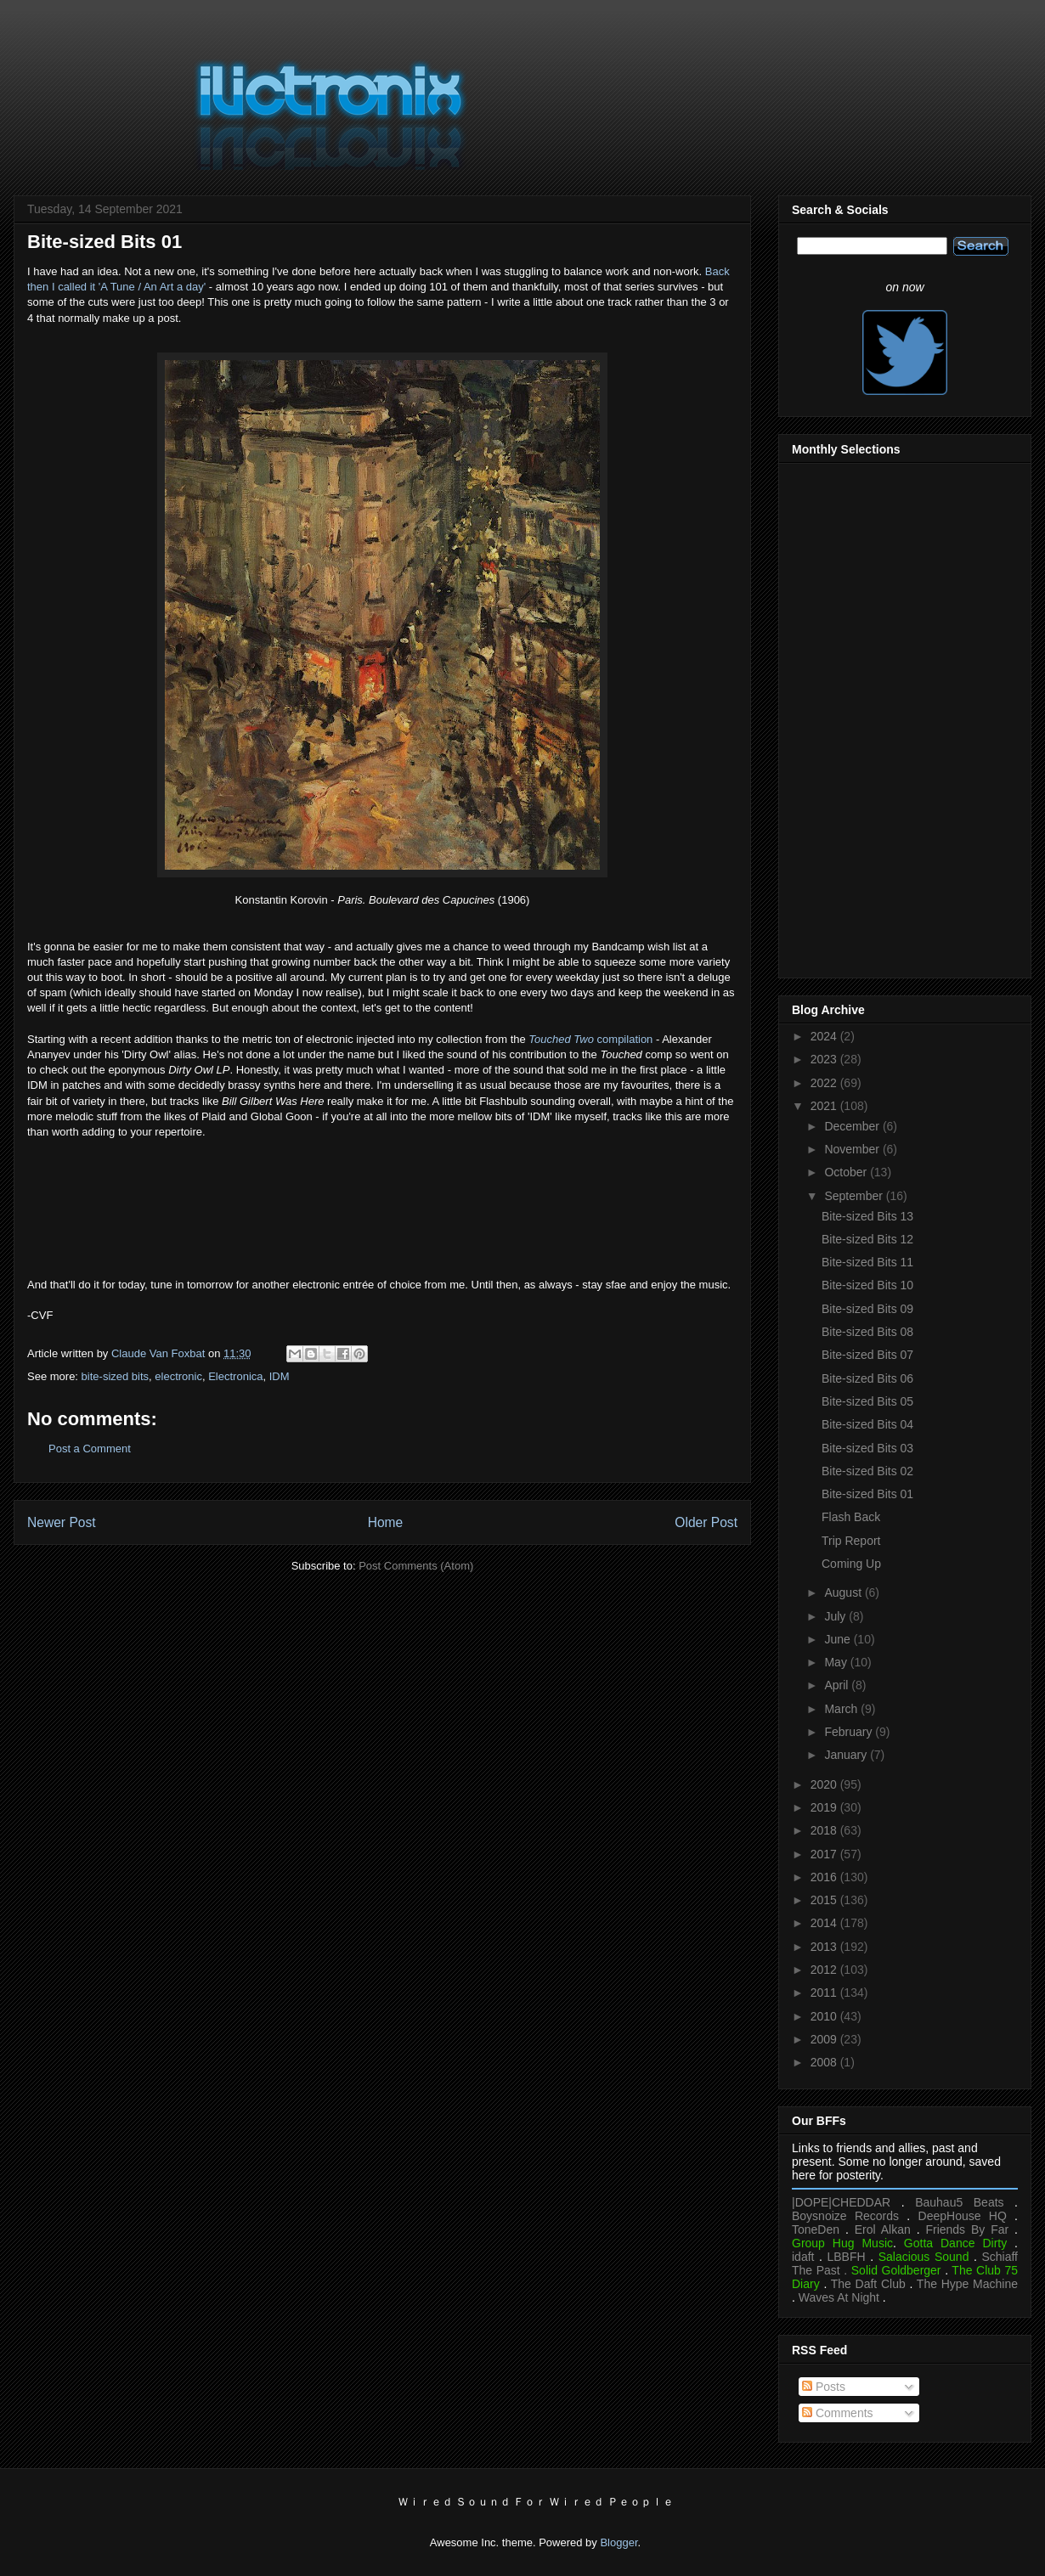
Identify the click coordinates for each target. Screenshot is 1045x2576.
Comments (837, 2413)
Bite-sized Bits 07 (867, 1354)
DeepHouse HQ (962, 2216)
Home (386, 1522)
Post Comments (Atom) (416, 1565)
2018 (825, 1830)
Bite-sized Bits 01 (867, 1494)
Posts (823, 2386)
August (844, 1592)
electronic (178, 1376)
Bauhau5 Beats (959, 2202)
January (847, 1754)
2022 (825, 1083)
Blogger (618, 2542)
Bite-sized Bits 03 (867, 1448)
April (837, 1685)
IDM (279, 1376)
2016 (825, 1877)
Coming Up (851, 1563)
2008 (825, 2062)
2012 (825, 1969)
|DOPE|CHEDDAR (841, 2202)
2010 (825, 2016)
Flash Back (851, 1517)
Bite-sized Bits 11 (867, 1262)
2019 (825, 1807)
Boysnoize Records (845, 2216)
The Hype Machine (967, 2284)
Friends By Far (966, 2229)
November (853, 1149)
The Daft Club (868, 2284)
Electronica (235, 1376)
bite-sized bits (115, 1376)
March (842, 1709)
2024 (825, 1036)
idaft (803, 2256)
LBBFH (847, 2256)
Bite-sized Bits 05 (867, 1401)
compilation (590, 1039)
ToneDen (815, 2229)
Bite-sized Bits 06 (867, 1378)
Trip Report (851, 1540)
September (854, 1196)
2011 (825, 1992)
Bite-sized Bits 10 (867, 1285)
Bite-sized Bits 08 (867, 1332)
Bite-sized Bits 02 (867, 1471)
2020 (825, 1784)
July (836, 1616)
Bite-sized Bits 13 (867, 1216)
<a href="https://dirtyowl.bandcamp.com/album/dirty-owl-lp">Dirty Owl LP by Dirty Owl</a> (382, 1206)
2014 (825, 1923)
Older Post (706, 1522)
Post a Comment (89, 1448)
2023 (825, 1059)
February (849, 1732)
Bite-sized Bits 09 (867, 1309)
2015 (825, 1900)
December (853, 1126)
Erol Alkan (883, 2229)
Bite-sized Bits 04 (867, 1424)
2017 (825, 1854)
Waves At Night (839, 2297)
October (847, 1172)
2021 (825, 1106)
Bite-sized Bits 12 (867, 1239)
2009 (825, 2039)
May (837, 1662)
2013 (825, 1946)
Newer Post (61, 1522)
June (838, 1639)
